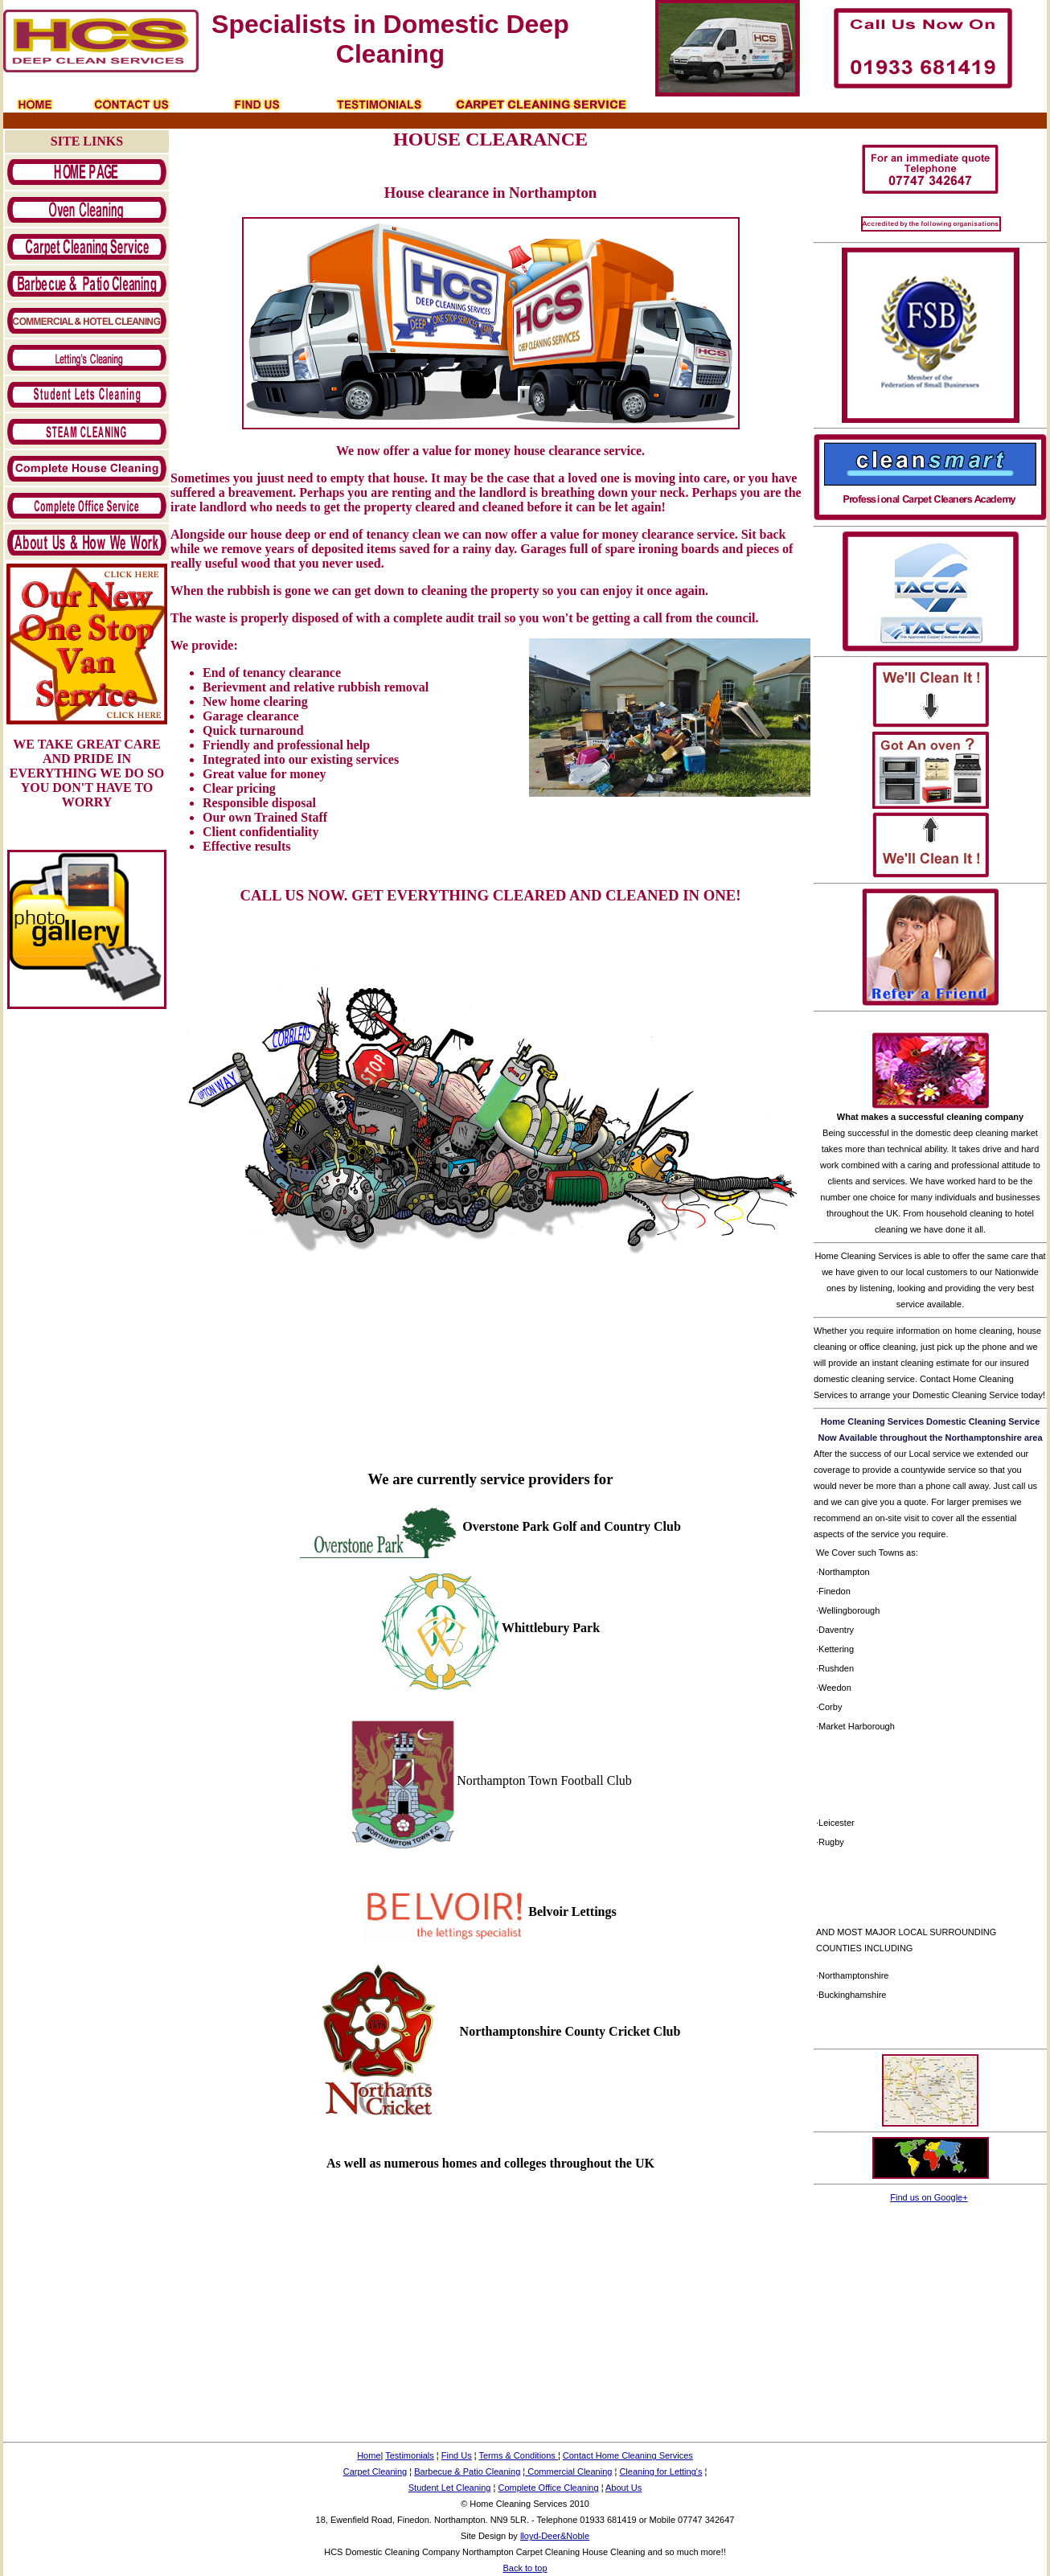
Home (368, 2455)
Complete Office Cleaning (548, 2487)
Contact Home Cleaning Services (628, 2455)
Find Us (456, 2455)
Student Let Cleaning (449, 2487)
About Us (623, 2487)
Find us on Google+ (928, 2197)
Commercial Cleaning (568, 2471)
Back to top (524, 2568)
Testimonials (409, 2455)
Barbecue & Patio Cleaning (467, 2471)
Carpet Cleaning (375, 2471)
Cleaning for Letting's (660, 2471)
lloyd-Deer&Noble (554, 2536)
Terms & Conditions (517, 2455)
